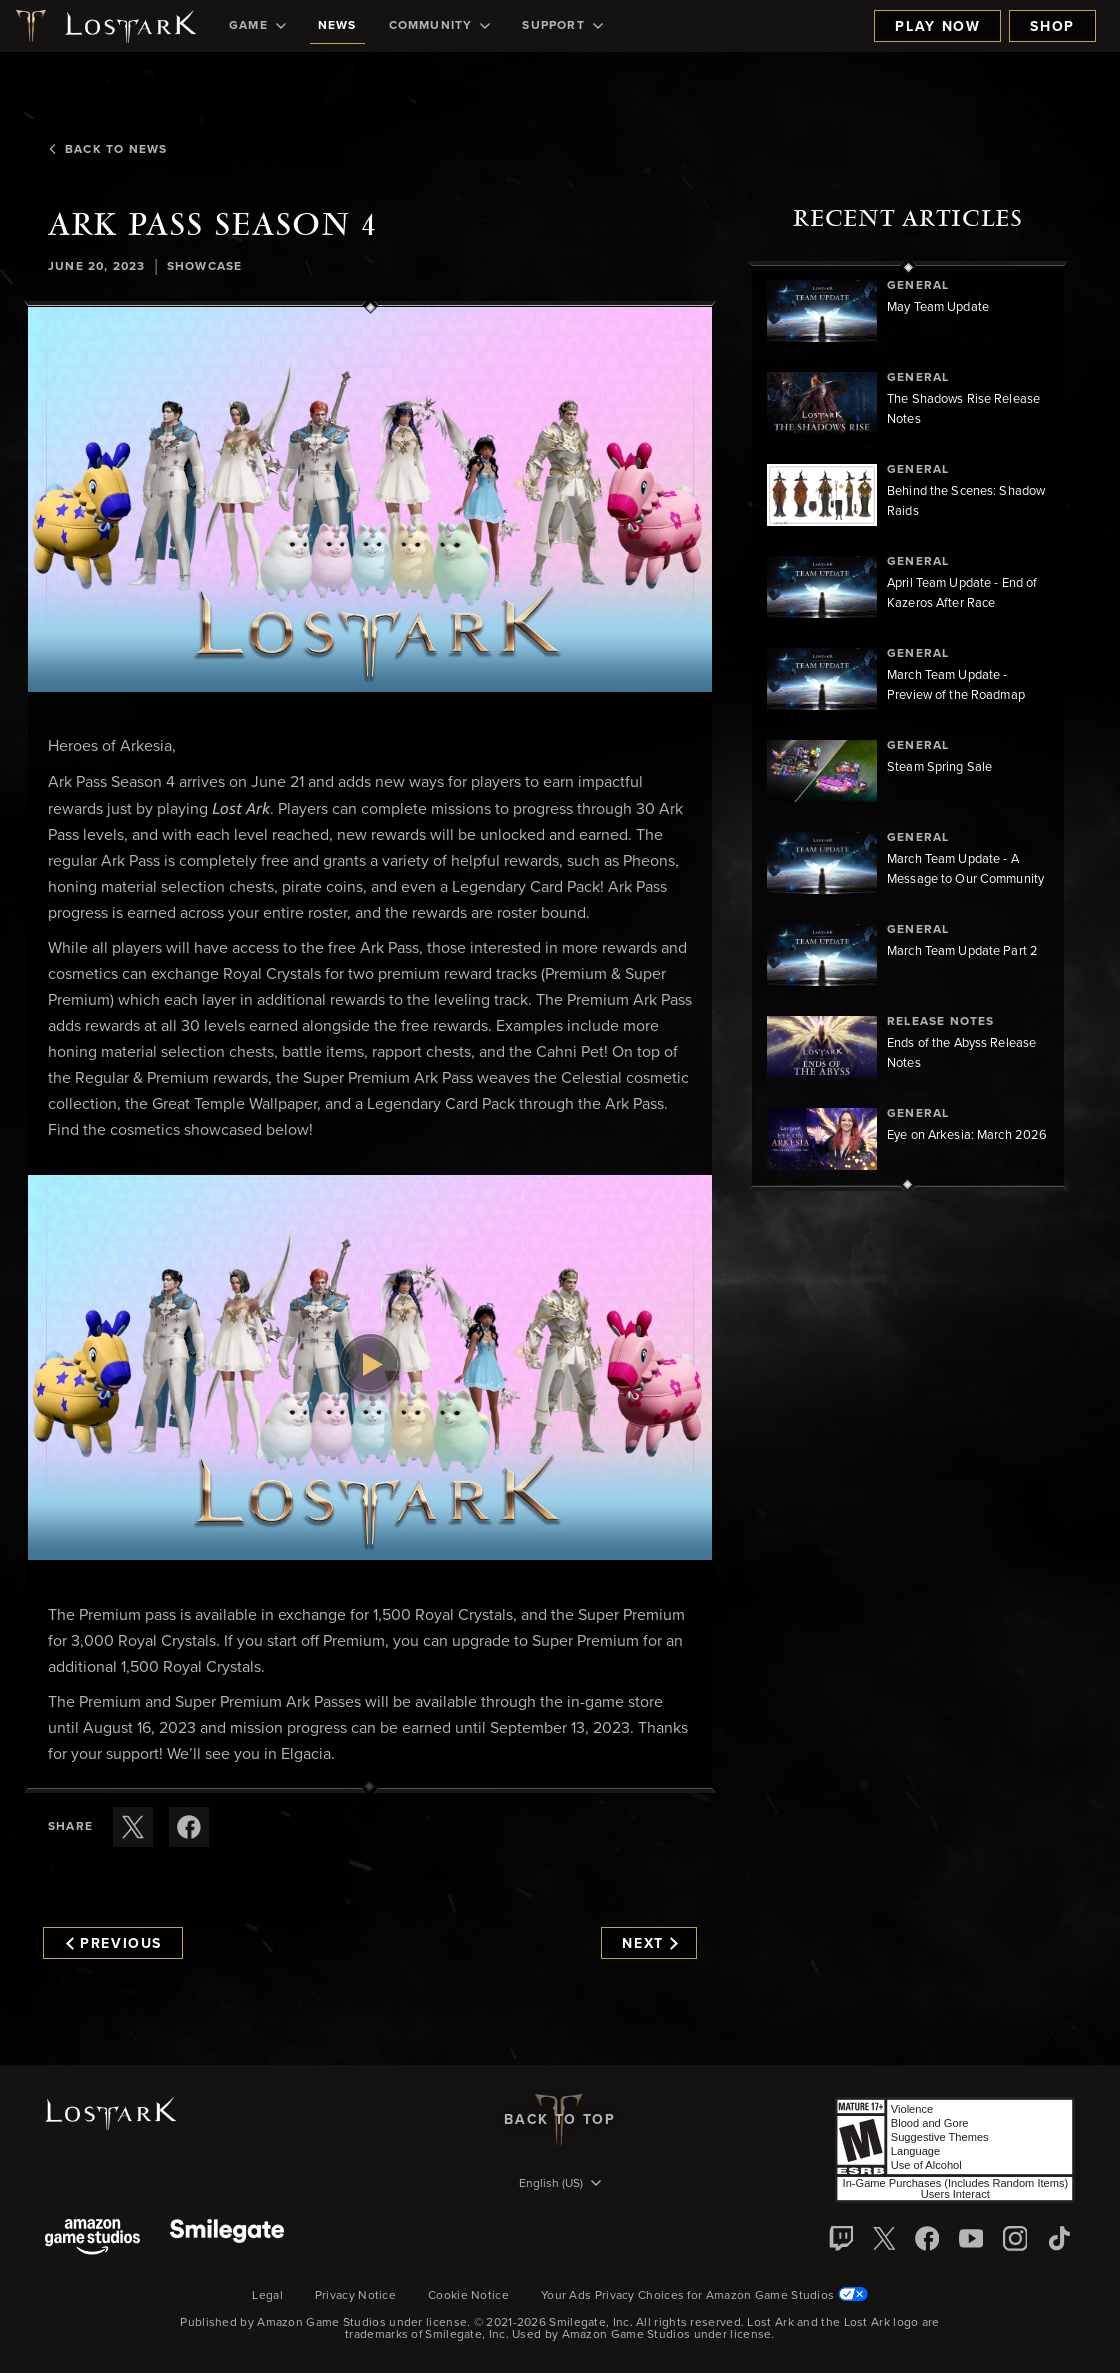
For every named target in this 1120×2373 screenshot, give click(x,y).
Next (649, 1944)
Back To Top (559, 2120)
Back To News (107, 150)
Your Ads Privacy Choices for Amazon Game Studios (704, 2296)
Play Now (937, 27)
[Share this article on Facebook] (189, 1827)
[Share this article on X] (133, 1827)
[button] (370, 499)
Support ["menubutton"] (562, 26)
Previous (114, 1944)
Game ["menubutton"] (257, 26)
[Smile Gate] (227, 2238)
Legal (267, 2296)
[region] (908, 726)
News (337, 26)
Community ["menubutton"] (440, 26)
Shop (1052, 27)
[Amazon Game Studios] (92, 2238)
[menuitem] (257, 26)
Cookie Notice (468, 2296)
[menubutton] (560, 2185)
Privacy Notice (355, 2296)
